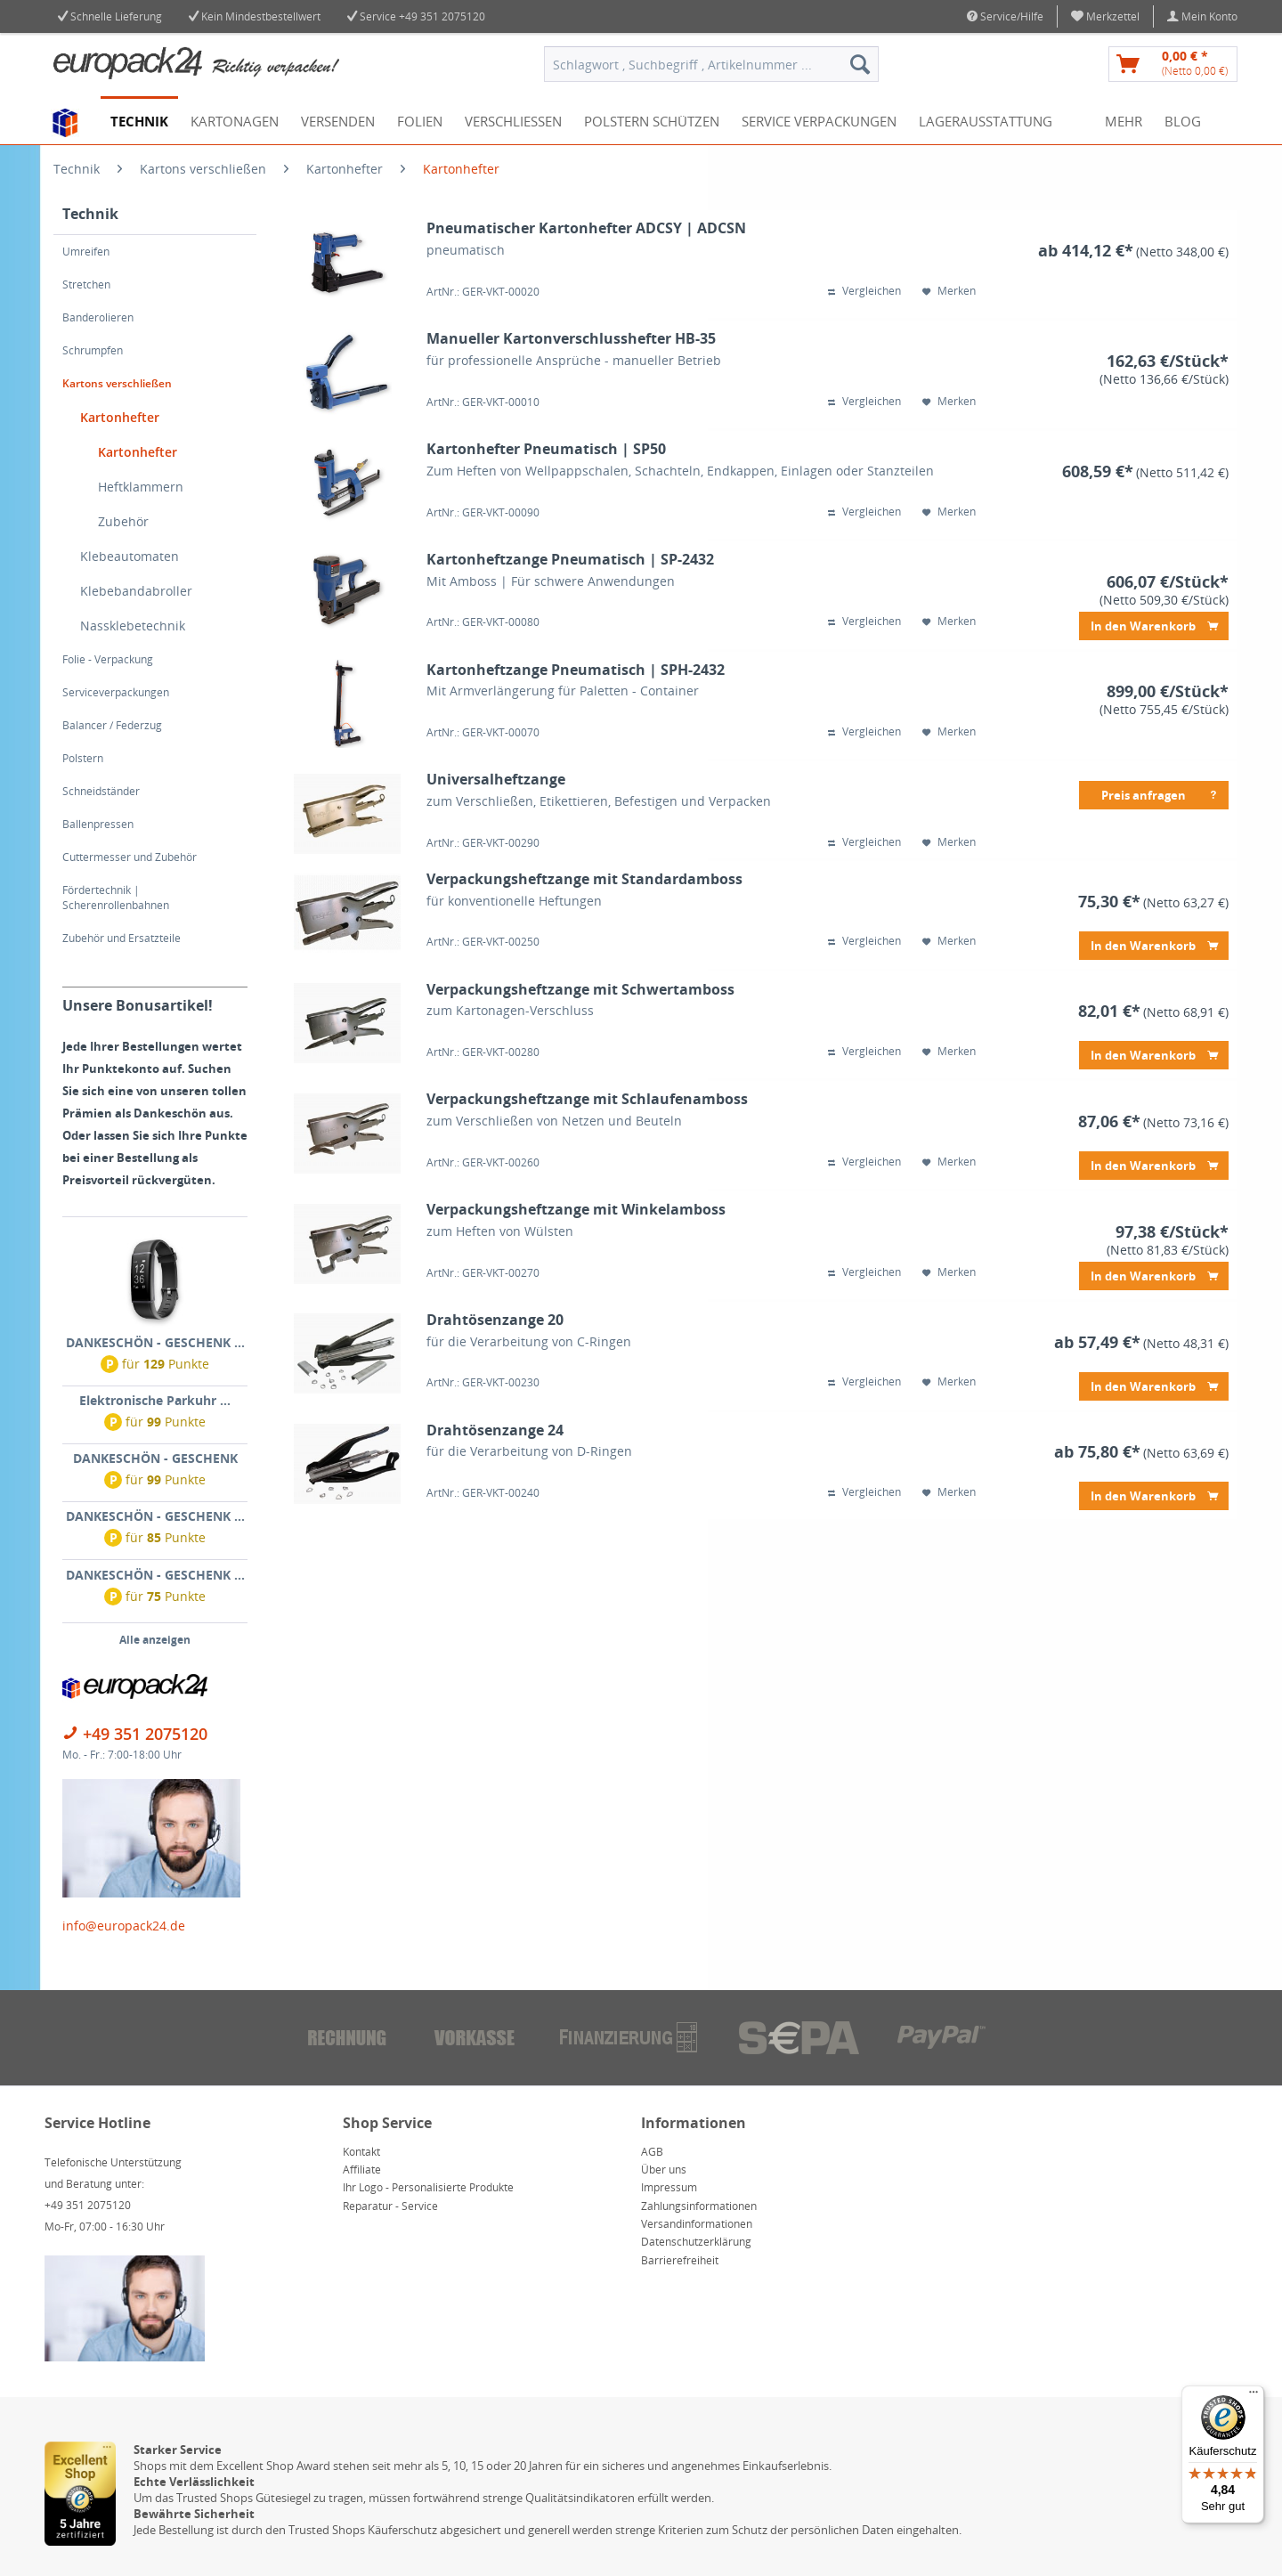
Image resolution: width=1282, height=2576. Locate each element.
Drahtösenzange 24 (495, 1430)
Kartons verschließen (117, 383)
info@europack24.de (123, 1925)
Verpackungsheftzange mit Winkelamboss (576, 1209)
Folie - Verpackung (107, 659)
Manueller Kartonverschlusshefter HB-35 (571, 338)
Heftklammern (140, 486)
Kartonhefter (119, 417)
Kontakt (361, 2151)
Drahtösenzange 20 (495, 1320)
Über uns (663, 2169)
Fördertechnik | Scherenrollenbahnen (115, 897)
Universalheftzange (495, 779)
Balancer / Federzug (112, 725)
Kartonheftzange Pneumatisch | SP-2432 (570, 559)
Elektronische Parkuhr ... (155, 1400)
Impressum (669, 2187)
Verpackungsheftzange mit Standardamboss (584, 879)
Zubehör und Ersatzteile (121, 938)
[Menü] (1253, 2396)
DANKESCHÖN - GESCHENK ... (155, 1342)
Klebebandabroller (136, 590)
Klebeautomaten (129, 556)
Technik (90, 213)
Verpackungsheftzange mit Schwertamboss (580, 989)
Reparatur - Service (390, 2206)
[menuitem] (1106, 16)
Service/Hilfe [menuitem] (1005, 16)
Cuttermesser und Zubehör (129, 857)
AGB (652, 2151)
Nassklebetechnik (132, 625)
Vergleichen (864, 291)
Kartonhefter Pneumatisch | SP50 (546, 449)
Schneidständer (101, 791)
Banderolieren (98, 317)
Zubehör (123, 521)
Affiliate (362, 2169)
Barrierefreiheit (679, 2260)
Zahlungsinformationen (699, 2206)
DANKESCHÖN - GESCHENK (155, 1458)
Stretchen (86, 284)
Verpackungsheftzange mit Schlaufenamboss (587, 1099)
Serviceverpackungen (115, 692)
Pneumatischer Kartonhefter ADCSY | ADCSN (586, 228)
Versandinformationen (696, 2223)
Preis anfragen (1160, 792)
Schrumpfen (92, 350)
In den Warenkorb (1154, 623)
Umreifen (86, 251)
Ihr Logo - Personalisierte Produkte (428, 2187)
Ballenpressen (98, 824)
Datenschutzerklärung (696, 2241)
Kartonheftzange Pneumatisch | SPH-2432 (575, 670)
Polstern (82, 758)
